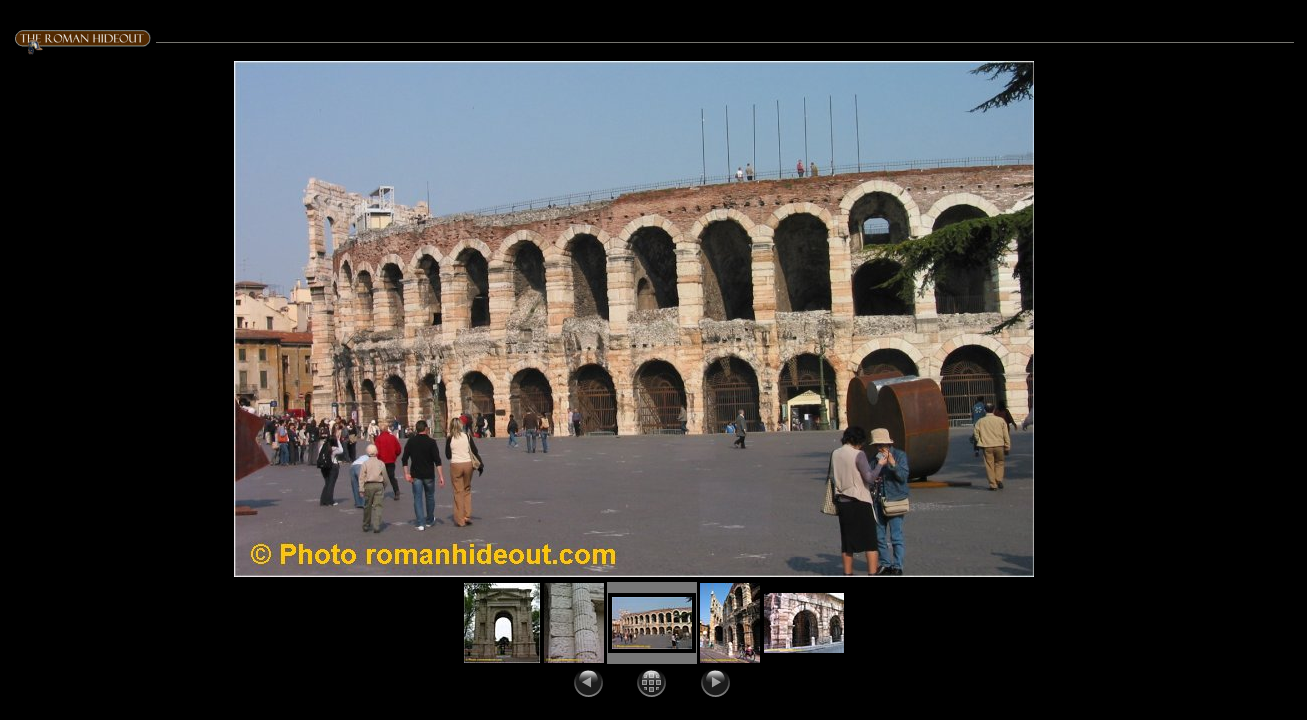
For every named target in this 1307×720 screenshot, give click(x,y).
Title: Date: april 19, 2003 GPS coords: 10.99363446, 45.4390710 (1164, 114)
